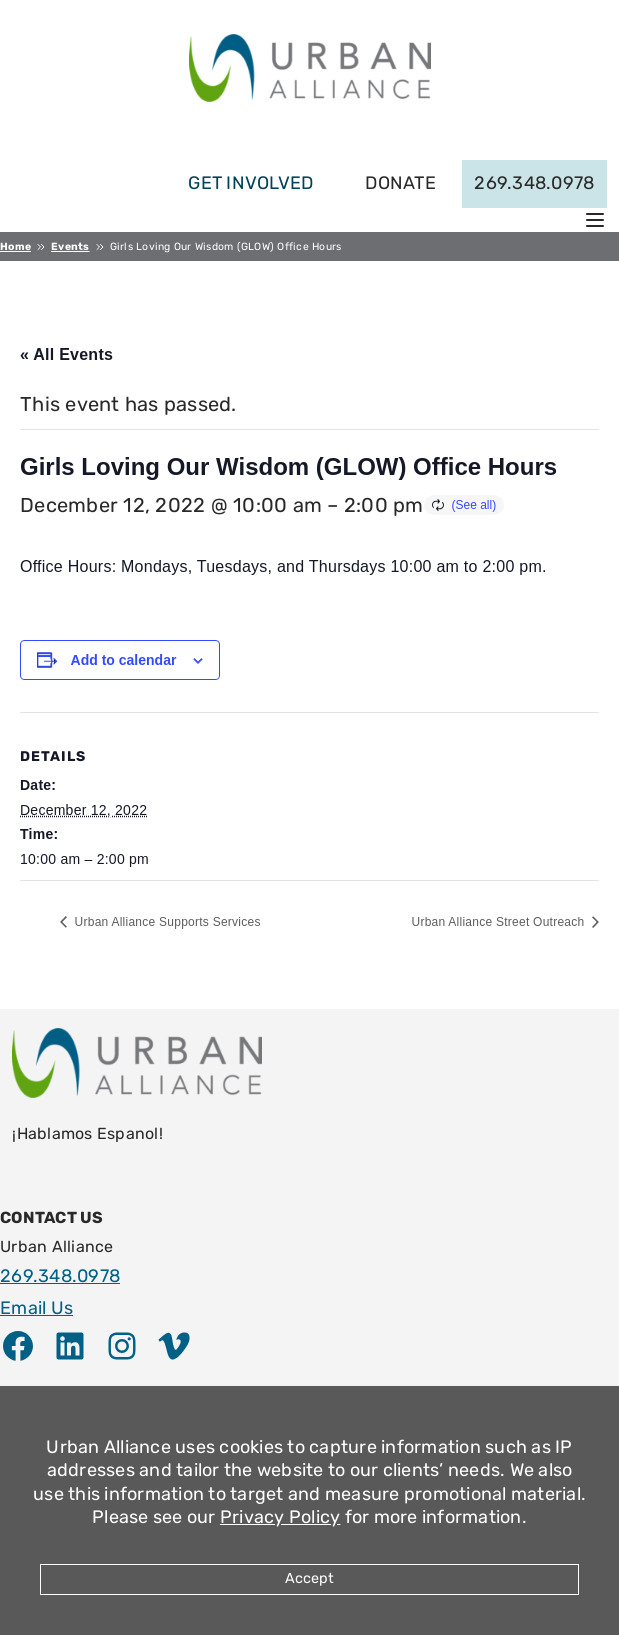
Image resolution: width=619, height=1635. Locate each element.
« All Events (66, 354)
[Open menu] (595, 220)
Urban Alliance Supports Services (166, 922)
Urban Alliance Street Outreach (499, 922)
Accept (309, 1578)
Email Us (36, 1308)
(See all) (474, 505)
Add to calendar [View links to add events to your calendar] (124, 660)
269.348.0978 (534, 183)
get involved (250, 183)
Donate (400, 183)
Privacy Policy (280, 1517)
